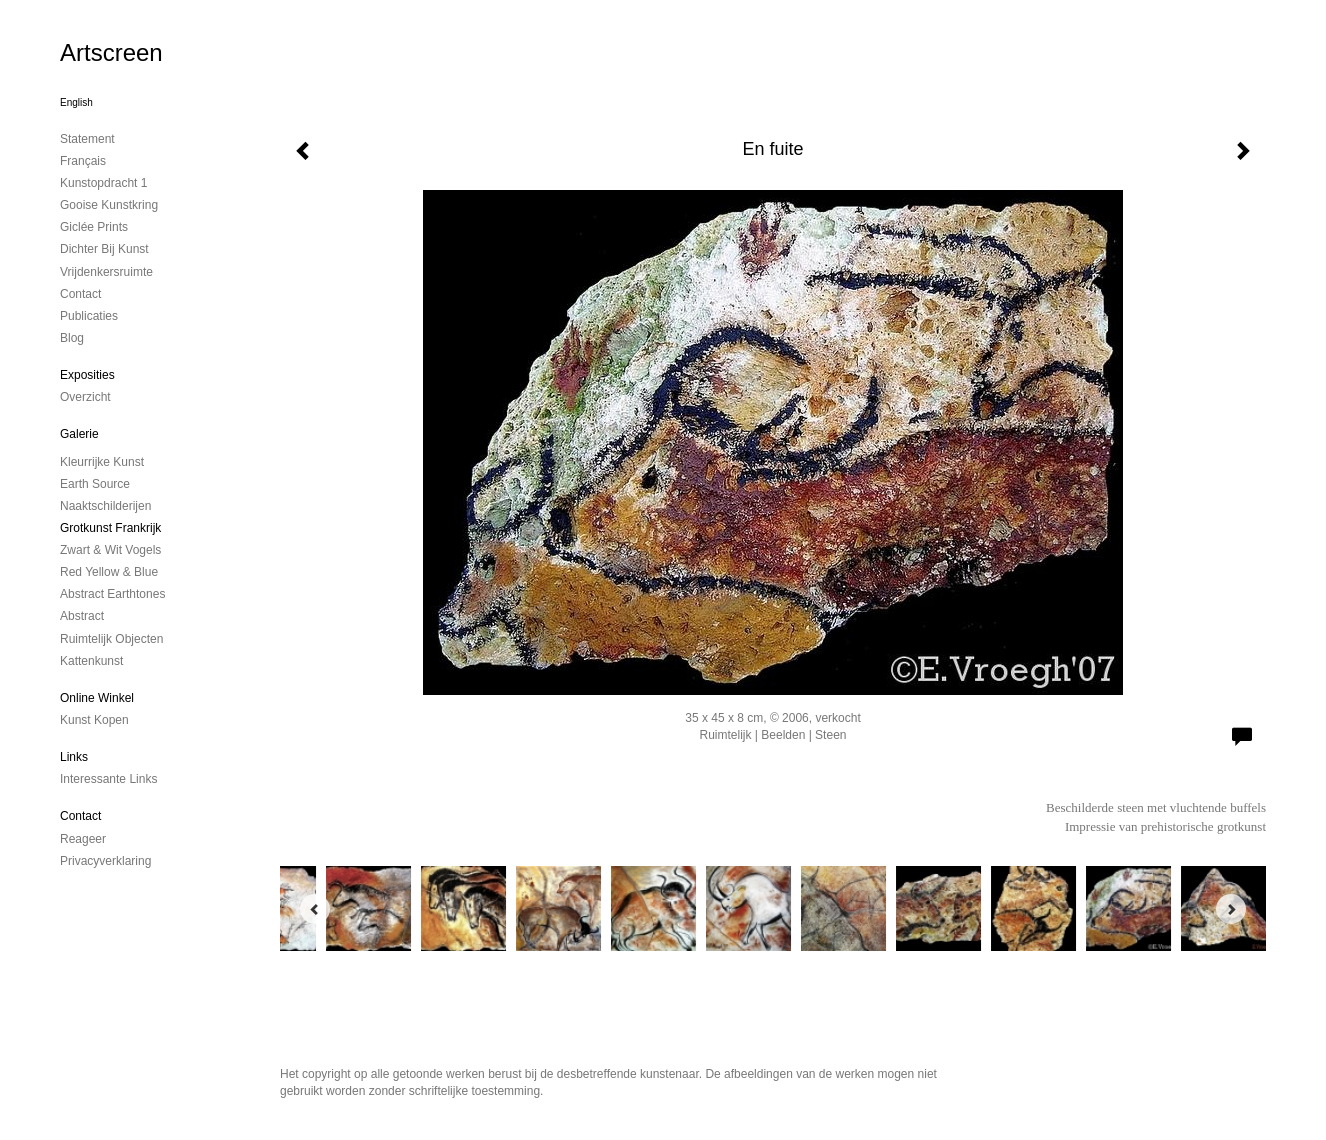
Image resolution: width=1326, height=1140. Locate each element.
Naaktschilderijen (105, 506)
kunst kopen (94, 720)
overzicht (85, 397)
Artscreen (111, 52)
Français (83, 161)
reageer (83, 839)
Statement (87, 139)
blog (72, 338)
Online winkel (97, 698)
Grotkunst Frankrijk (110, 528)
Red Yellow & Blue (109, 572)
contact (80, 294)
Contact (80, 816)
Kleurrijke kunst (102, 462)
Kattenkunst (91, 661)
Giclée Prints (94, 227)
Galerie (79, 434)
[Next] (1231, 909)
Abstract (82, 616)
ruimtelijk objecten (111, 639)
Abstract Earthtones (112, 594)
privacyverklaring (105, 861)
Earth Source (95, 484)
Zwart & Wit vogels (110, 550)
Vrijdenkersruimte (106, 272)
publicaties (89, 316)
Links (74, 757)
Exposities (87, 375)
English (76, 102)
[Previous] (315, 909)
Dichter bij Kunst (104, 249)
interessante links (108, 779)
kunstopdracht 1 (103, 183)
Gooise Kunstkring (109, 205)
